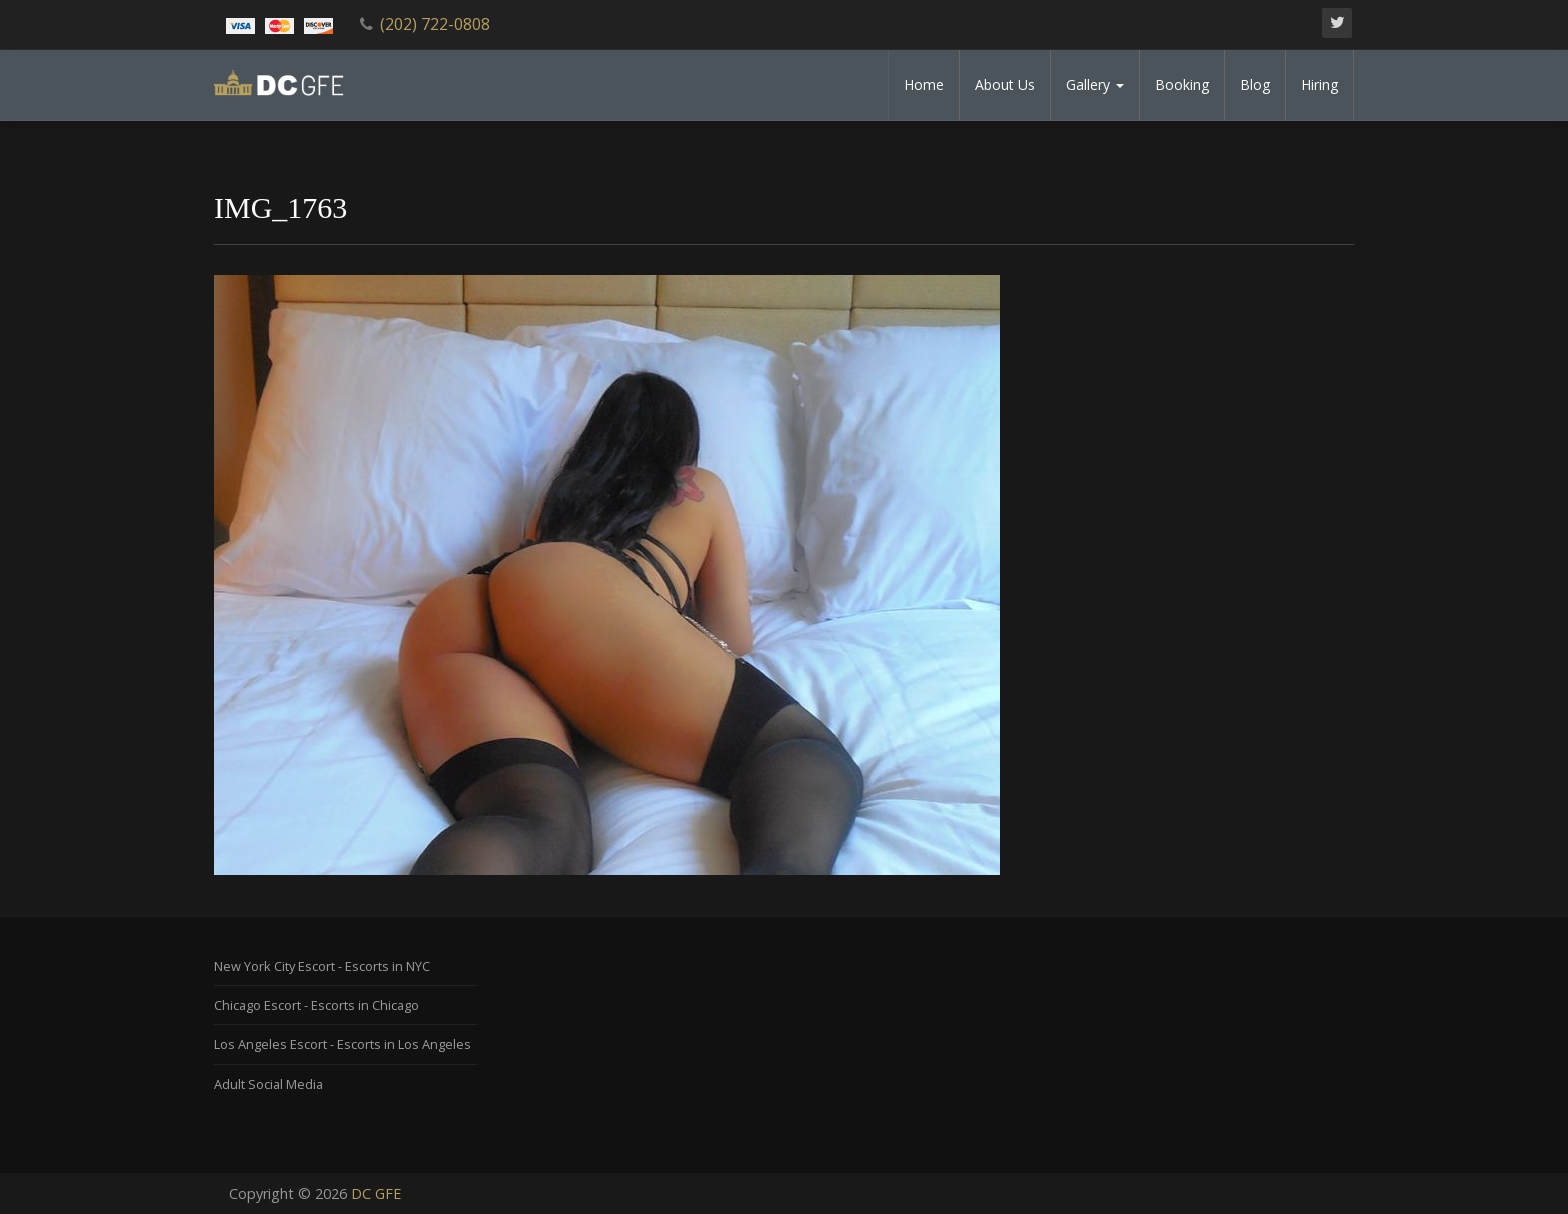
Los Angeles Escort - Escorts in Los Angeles (342, 1044)
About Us (1005, 84)
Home (924, 84)
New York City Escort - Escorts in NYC (322, 966)
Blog (1255, 84)
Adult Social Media (268, 1084)
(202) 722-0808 (435, 24)
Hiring (1319, 84)
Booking (1182, 84)
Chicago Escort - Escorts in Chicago (316, 1005)
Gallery (1095, 84)
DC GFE (376, 1193)
